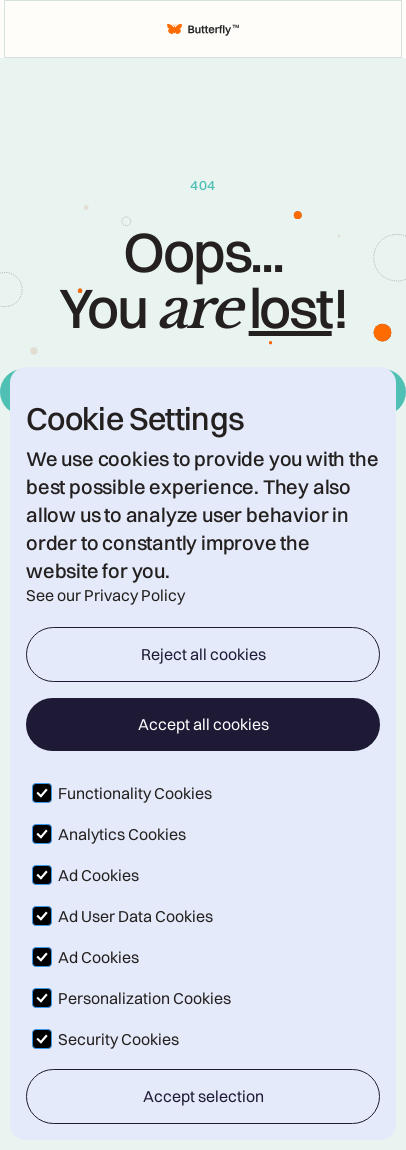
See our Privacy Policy (105, 595)
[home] (203, 29)
